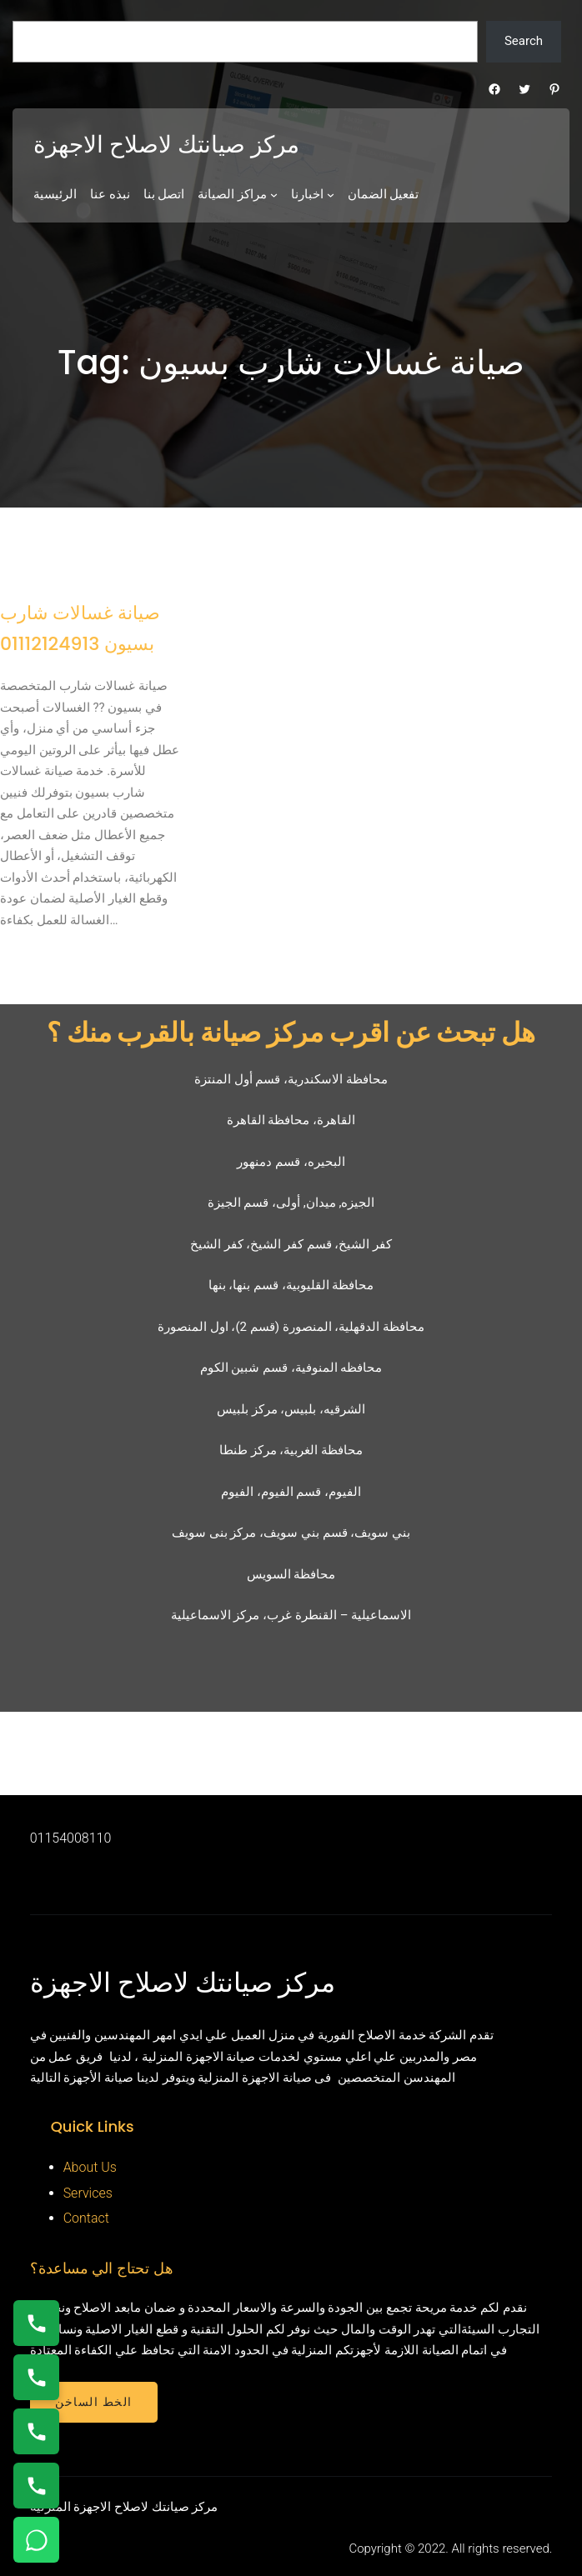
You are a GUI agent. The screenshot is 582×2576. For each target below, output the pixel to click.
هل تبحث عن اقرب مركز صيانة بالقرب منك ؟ (291, 1032)
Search (523, 40)
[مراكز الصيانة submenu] (274, 194)
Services (88, 2193)
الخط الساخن (94, 2401)
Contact (86, 2218)
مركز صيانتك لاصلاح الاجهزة (166, 144)
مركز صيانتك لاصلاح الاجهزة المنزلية (124, 2506)
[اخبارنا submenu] (330, 194)
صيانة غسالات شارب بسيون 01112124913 (80, 628)
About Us (90, 2167)
